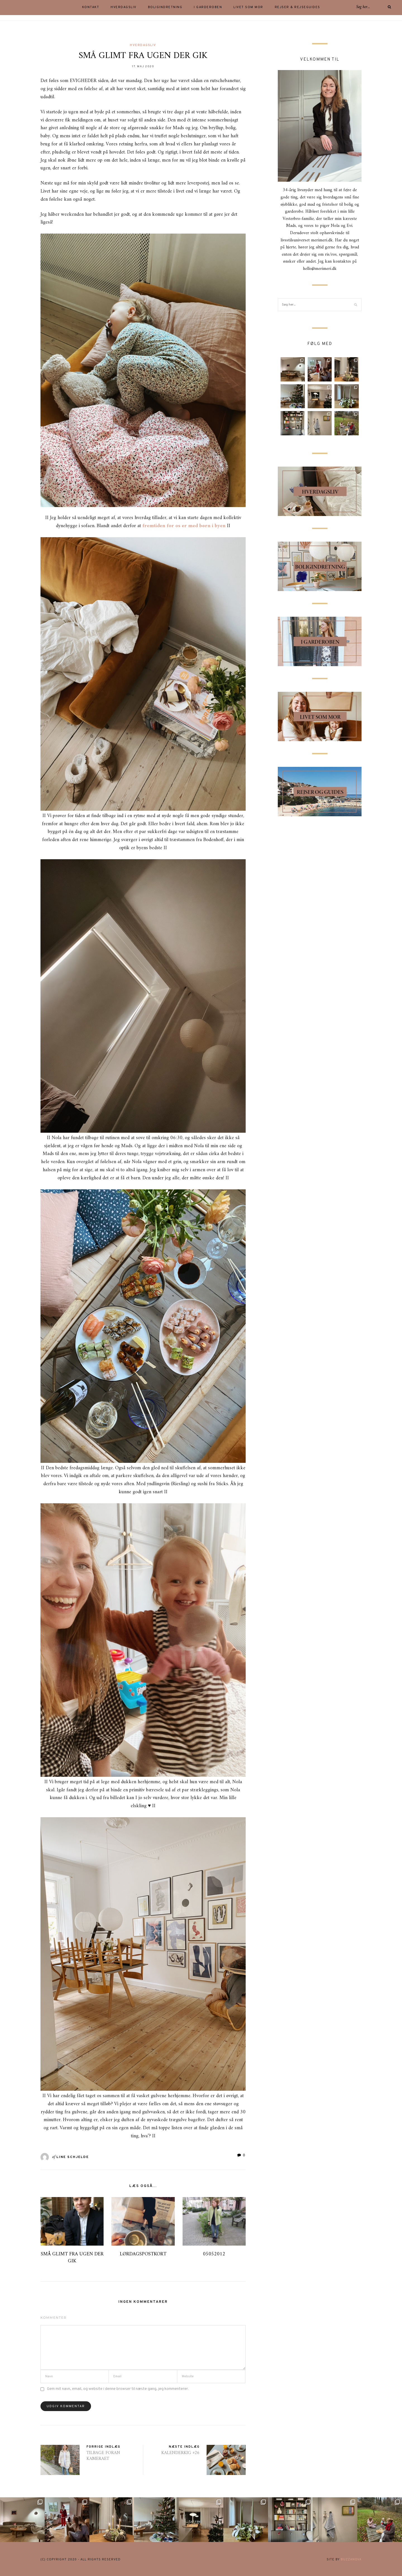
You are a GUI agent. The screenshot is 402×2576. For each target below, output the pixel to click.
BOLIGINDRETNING (165, 7)
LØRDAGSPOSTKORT (143, 2254)
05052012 (214, 2254)
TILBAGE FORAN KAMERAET (103, 2456)
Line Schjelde (72, 2157)
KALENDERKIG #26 (180, 2453)
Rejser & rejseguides (297, 7)
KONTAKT (90, 7)
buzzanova (351, 2559)
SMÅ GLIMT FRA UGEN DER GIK (72, 2257)
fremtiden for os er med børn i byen (184, 526)
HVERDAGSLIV (124, 7)
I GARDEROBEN (208, 7)
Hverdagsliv (143, 45)
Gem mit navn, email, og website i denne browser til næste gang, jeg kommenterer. (118, 2389)
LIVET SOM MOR (248, 7)
